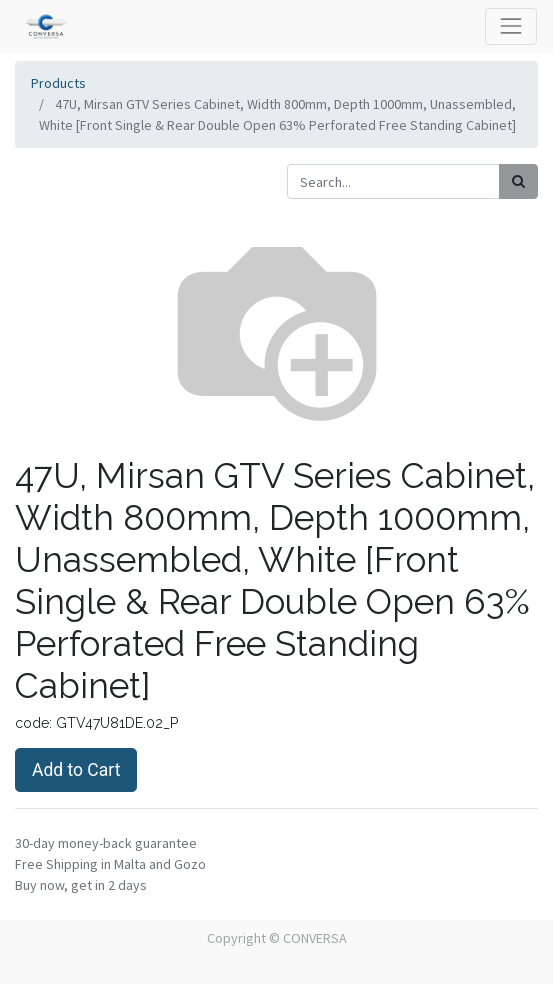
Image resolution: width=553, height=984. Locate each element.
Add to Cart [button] (76, 770)
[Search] (518, 181)
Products (58, 83)
